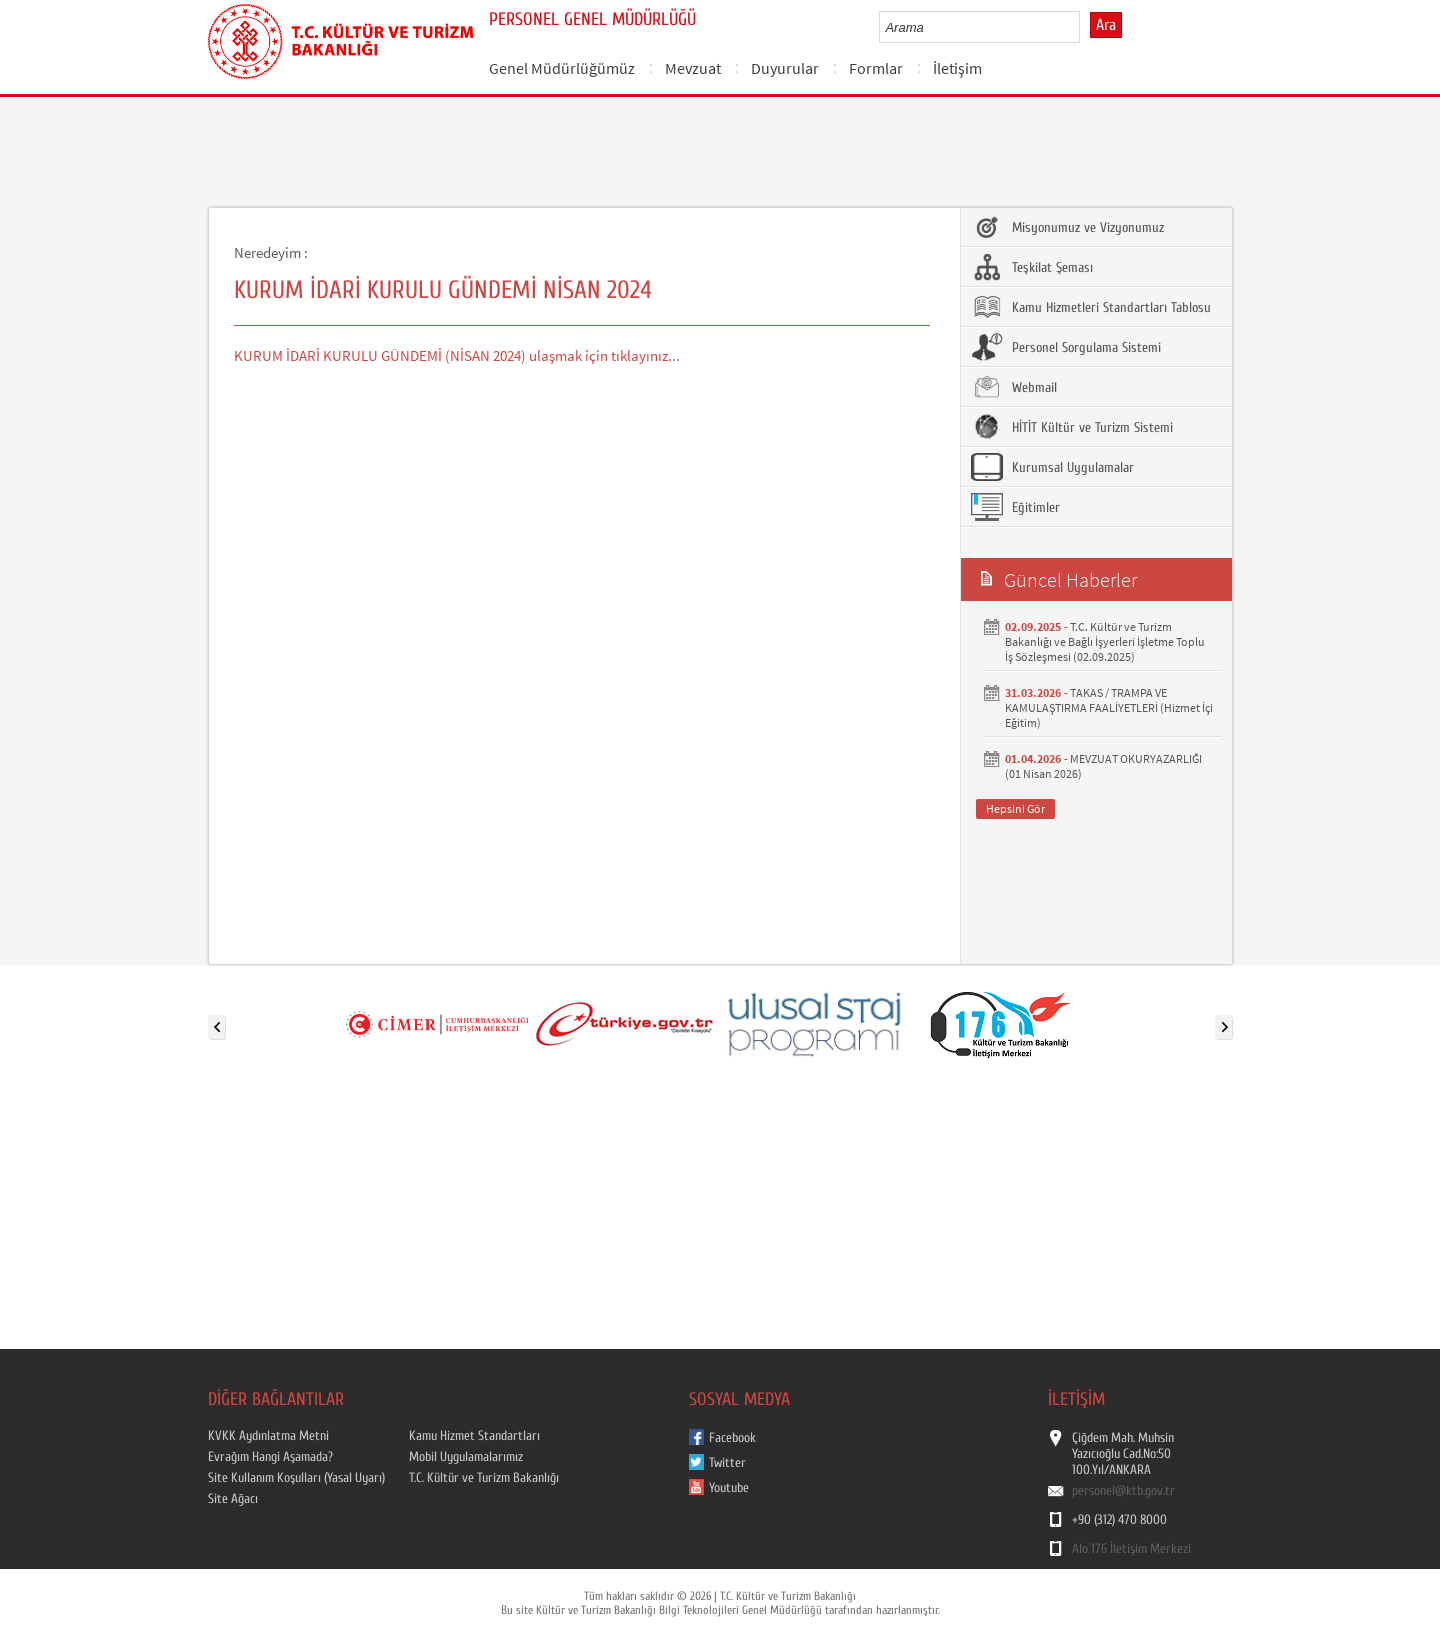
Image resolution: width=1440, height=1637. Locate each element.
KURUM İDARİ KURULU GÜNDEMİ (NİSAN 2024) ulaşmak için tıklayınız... (457, 355)
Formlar (876, 68)
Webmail (1014, 387)
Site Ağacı (233, 1499)
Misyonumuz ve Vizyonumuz (1067, 227)
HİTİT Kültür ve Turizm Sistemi (1072, 427)
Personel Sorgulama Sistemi (1066, 347)
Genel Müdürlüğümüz (562, 68)
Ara (1106, 25)
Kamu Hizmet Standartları (474, 1436)
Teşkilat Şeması (1032, 267)
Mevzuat (693, 68)
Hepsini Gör (1015, 808)
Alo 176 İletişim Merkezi (1131, 1549)
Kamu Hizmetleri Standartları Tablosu (1091, 307)
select (1085, 27)
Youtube (729, 1488)
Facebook (732, 1438)
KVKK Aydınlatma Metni (268, 1436)
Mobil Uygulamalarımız (466, 1457)
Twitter (727, 1463)
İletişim (957, 68)
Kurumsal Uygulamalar (1052, 467)
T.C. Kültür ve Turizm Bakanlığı (484, 1478)
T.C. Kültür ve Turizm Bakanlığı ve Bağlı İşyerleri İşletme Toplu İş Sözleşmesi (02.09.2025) (1105, 641)
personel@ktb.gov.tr (1123, 1491)
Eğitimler (1015, 507)
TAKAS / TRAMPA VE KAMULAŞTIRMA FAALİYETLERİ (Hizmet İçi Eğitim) (1109, 707)
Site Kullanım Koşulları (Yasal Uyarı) (296, 1478)
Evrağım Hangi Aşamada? (270, 1457)
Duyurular (785, 68)
